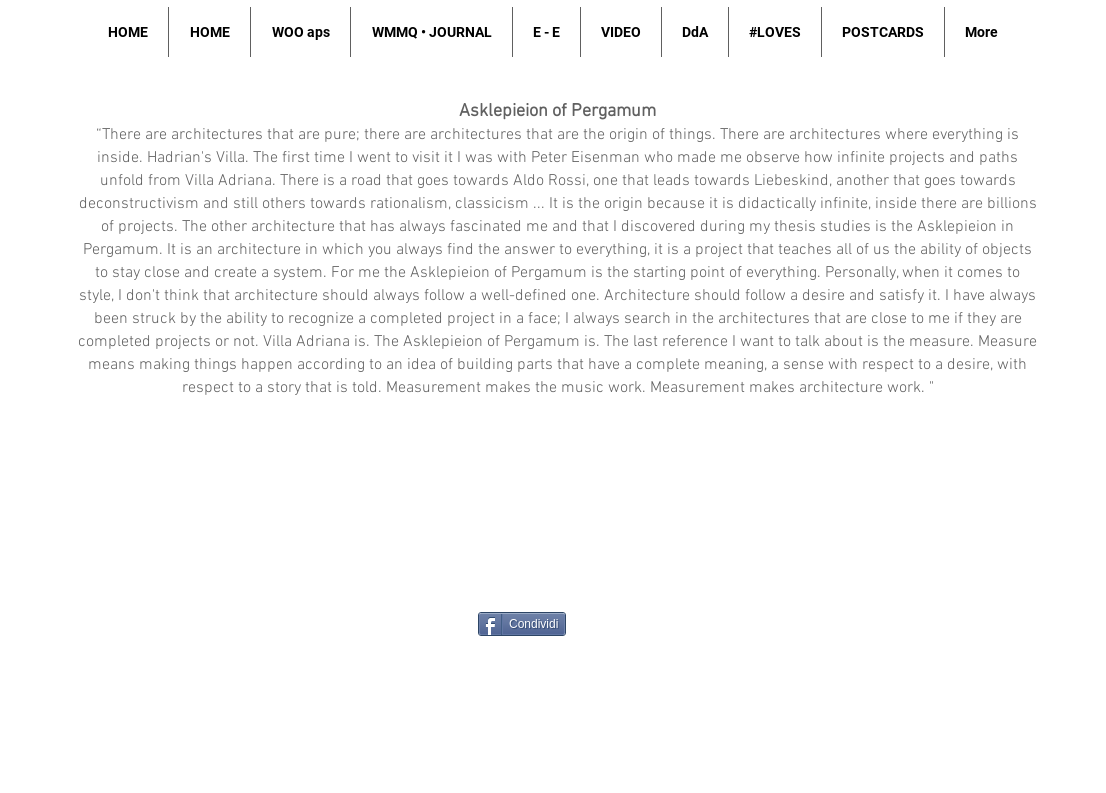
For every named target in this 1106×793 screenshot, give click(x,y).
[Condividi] (522, 624)
